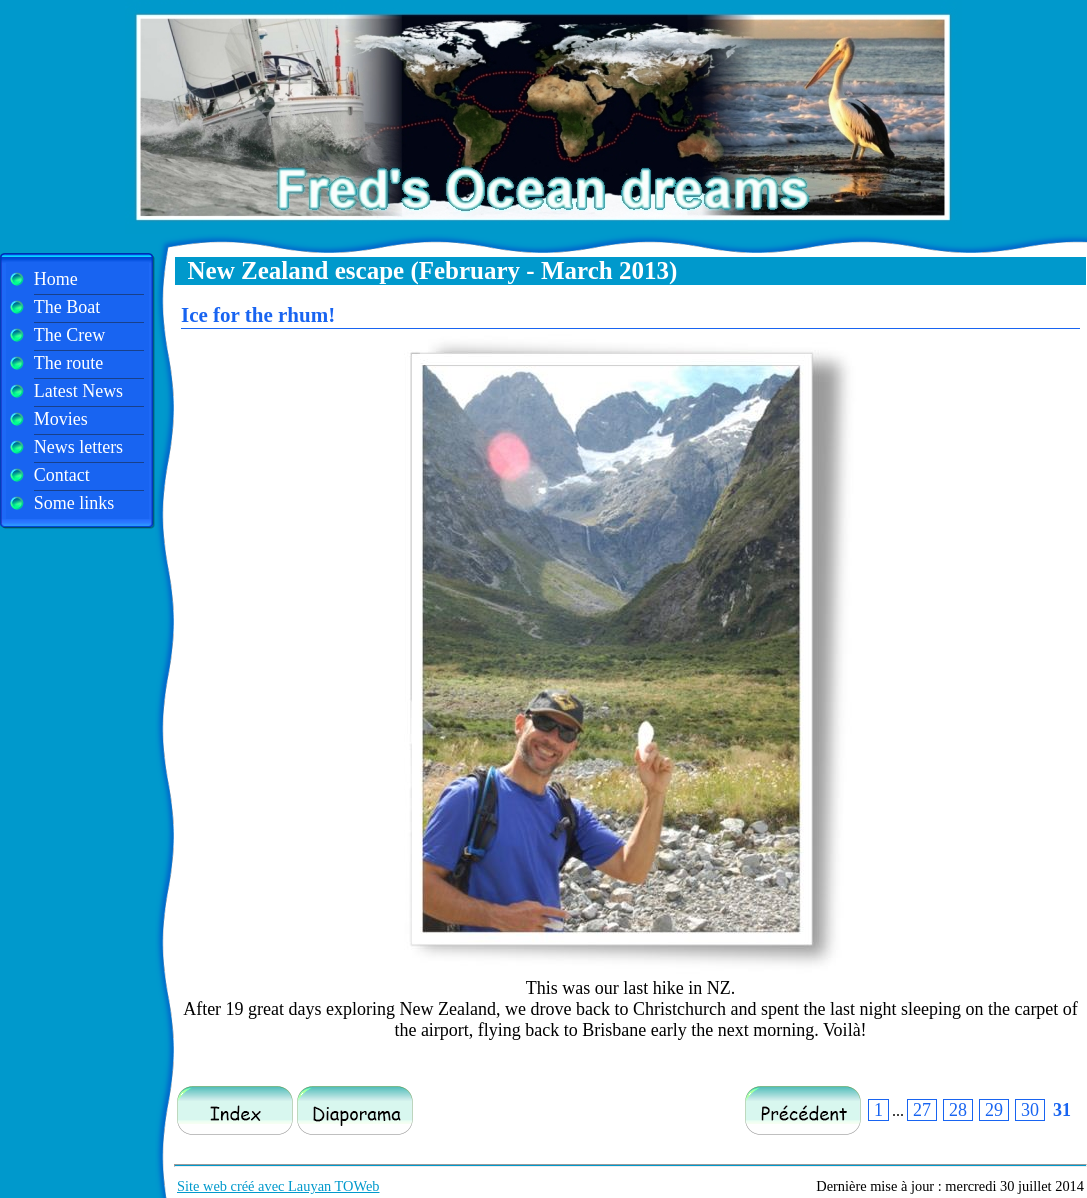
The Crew (69, 335)
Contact (62, 475)
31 (1062, 1110)
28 (958, 1110)
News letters (78, 447)
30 (1030, 1110)
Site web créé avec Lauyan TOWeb (278, 1186)
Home (56, 279)
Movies (61, 419)
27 (922, 1110)
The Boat (67, 307)
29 (994, 1110)
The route (68, 363)
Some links (74, 503)
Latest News (78, 391)
